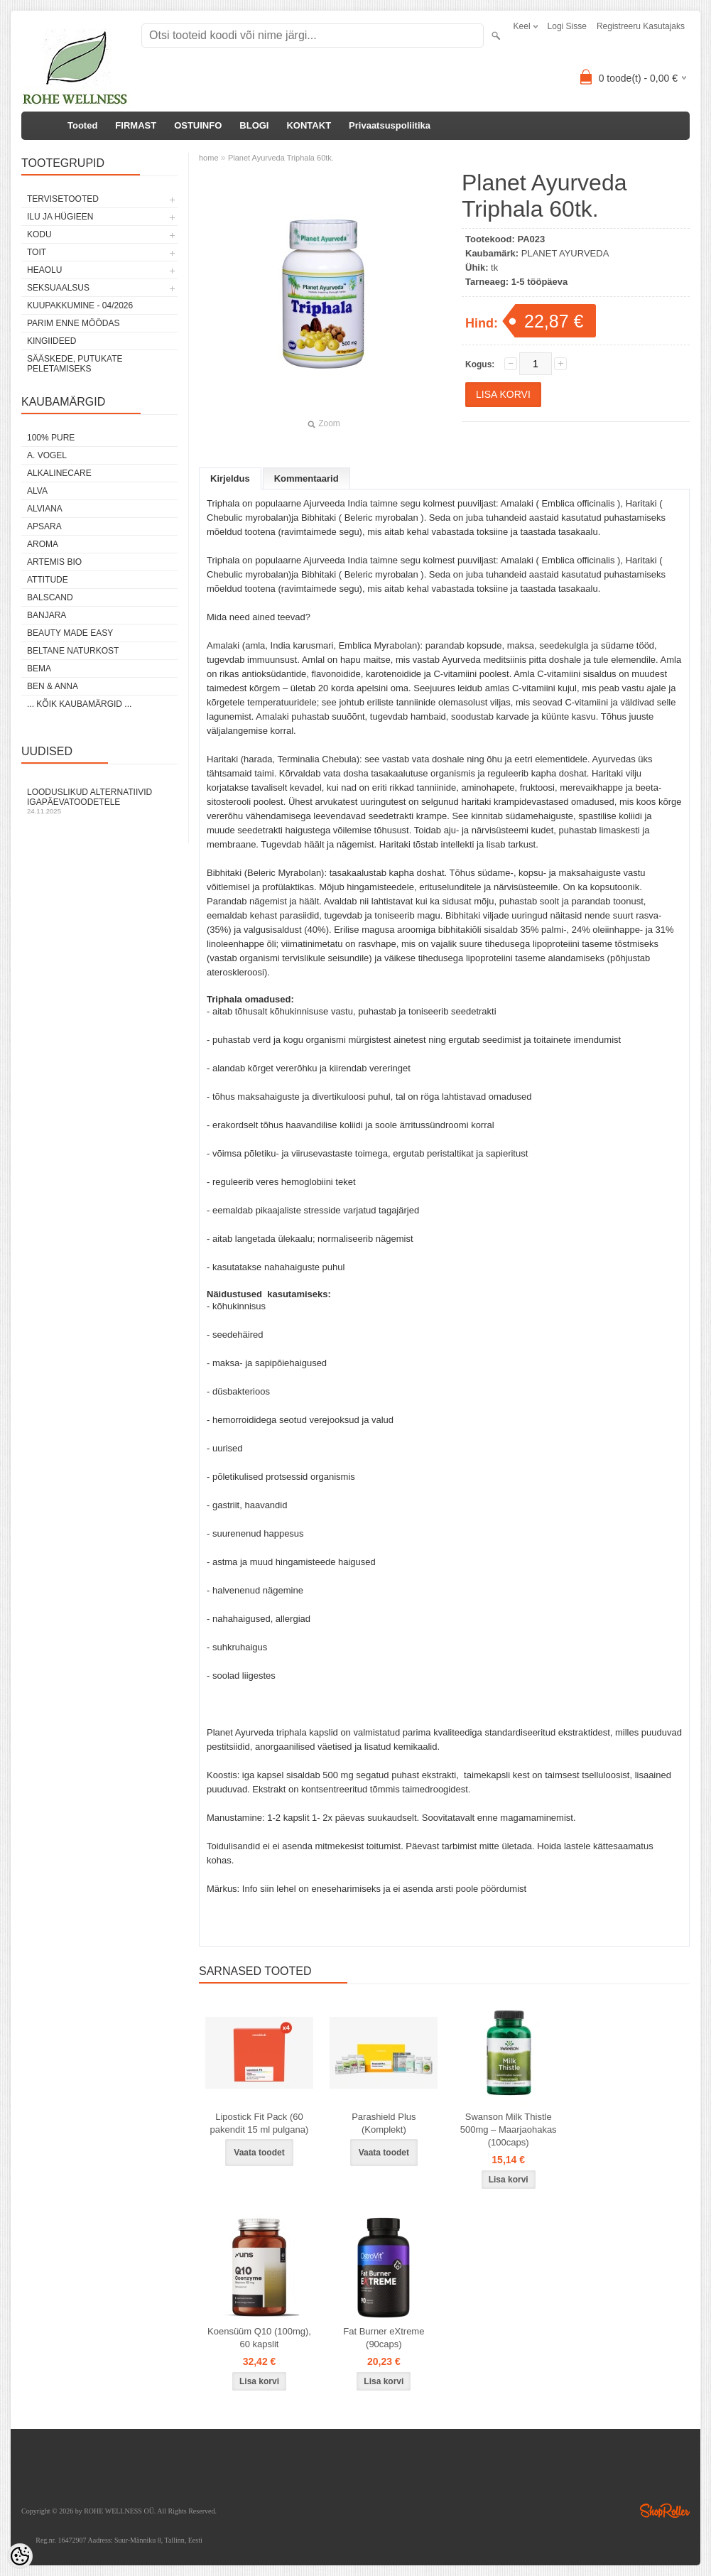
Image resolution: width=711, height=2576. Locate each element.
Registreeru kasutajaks (641, 26)
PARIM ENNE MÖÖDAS (73, 323)
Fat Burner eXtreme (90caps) (383, 2337)
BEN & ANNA (52, 686)
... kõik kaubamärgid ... (79, 704)
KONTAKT (308, 125)
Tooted (82, 125)
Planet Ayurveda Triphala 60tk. (281, 157)
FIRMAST (135, 125)
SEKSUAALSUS (58, 288)
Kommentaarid (306, 478)
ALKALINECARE (59, 473)
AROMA (42, 544)
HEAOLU (44, 270)
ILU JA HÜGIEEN (60, 217)
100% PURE (51, 438)
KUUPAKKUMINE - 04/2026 (80, 305)
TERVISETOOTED (63, 199)
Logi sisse (567, 26)
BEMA (39, 668)
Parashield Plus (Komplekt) (384, 2123)
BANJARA (46, 615)
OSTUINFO (198, 125)
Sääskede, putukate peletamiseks (74, 364)
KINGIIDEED (51, 341)
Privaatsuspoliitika (389, 125)
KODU (39, 234)
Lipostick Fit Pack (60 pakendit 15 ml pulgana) (259, 2123)
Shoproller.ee (665, 2511)
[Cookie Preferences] (20, 2556)
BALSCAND (50, 597)
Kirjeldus (230, 478)
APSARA (44, 526)
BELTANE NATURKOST (73, 651)
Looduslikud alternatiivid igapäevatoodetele (99, 801)
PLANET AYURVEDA (565, 253)
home (209, 157)
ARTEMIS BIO (54, 562)
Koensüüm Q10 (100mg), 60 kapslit (259, 2337)
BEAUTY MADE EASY (70, 633)
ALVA (37, 491)
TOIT (36, 252)
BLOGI (253, 125)
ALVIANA (45, 509)
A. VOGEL (47, 455)
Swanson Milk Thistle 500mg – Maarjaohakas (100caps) (508, 2129)
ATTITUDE (47, 580)
